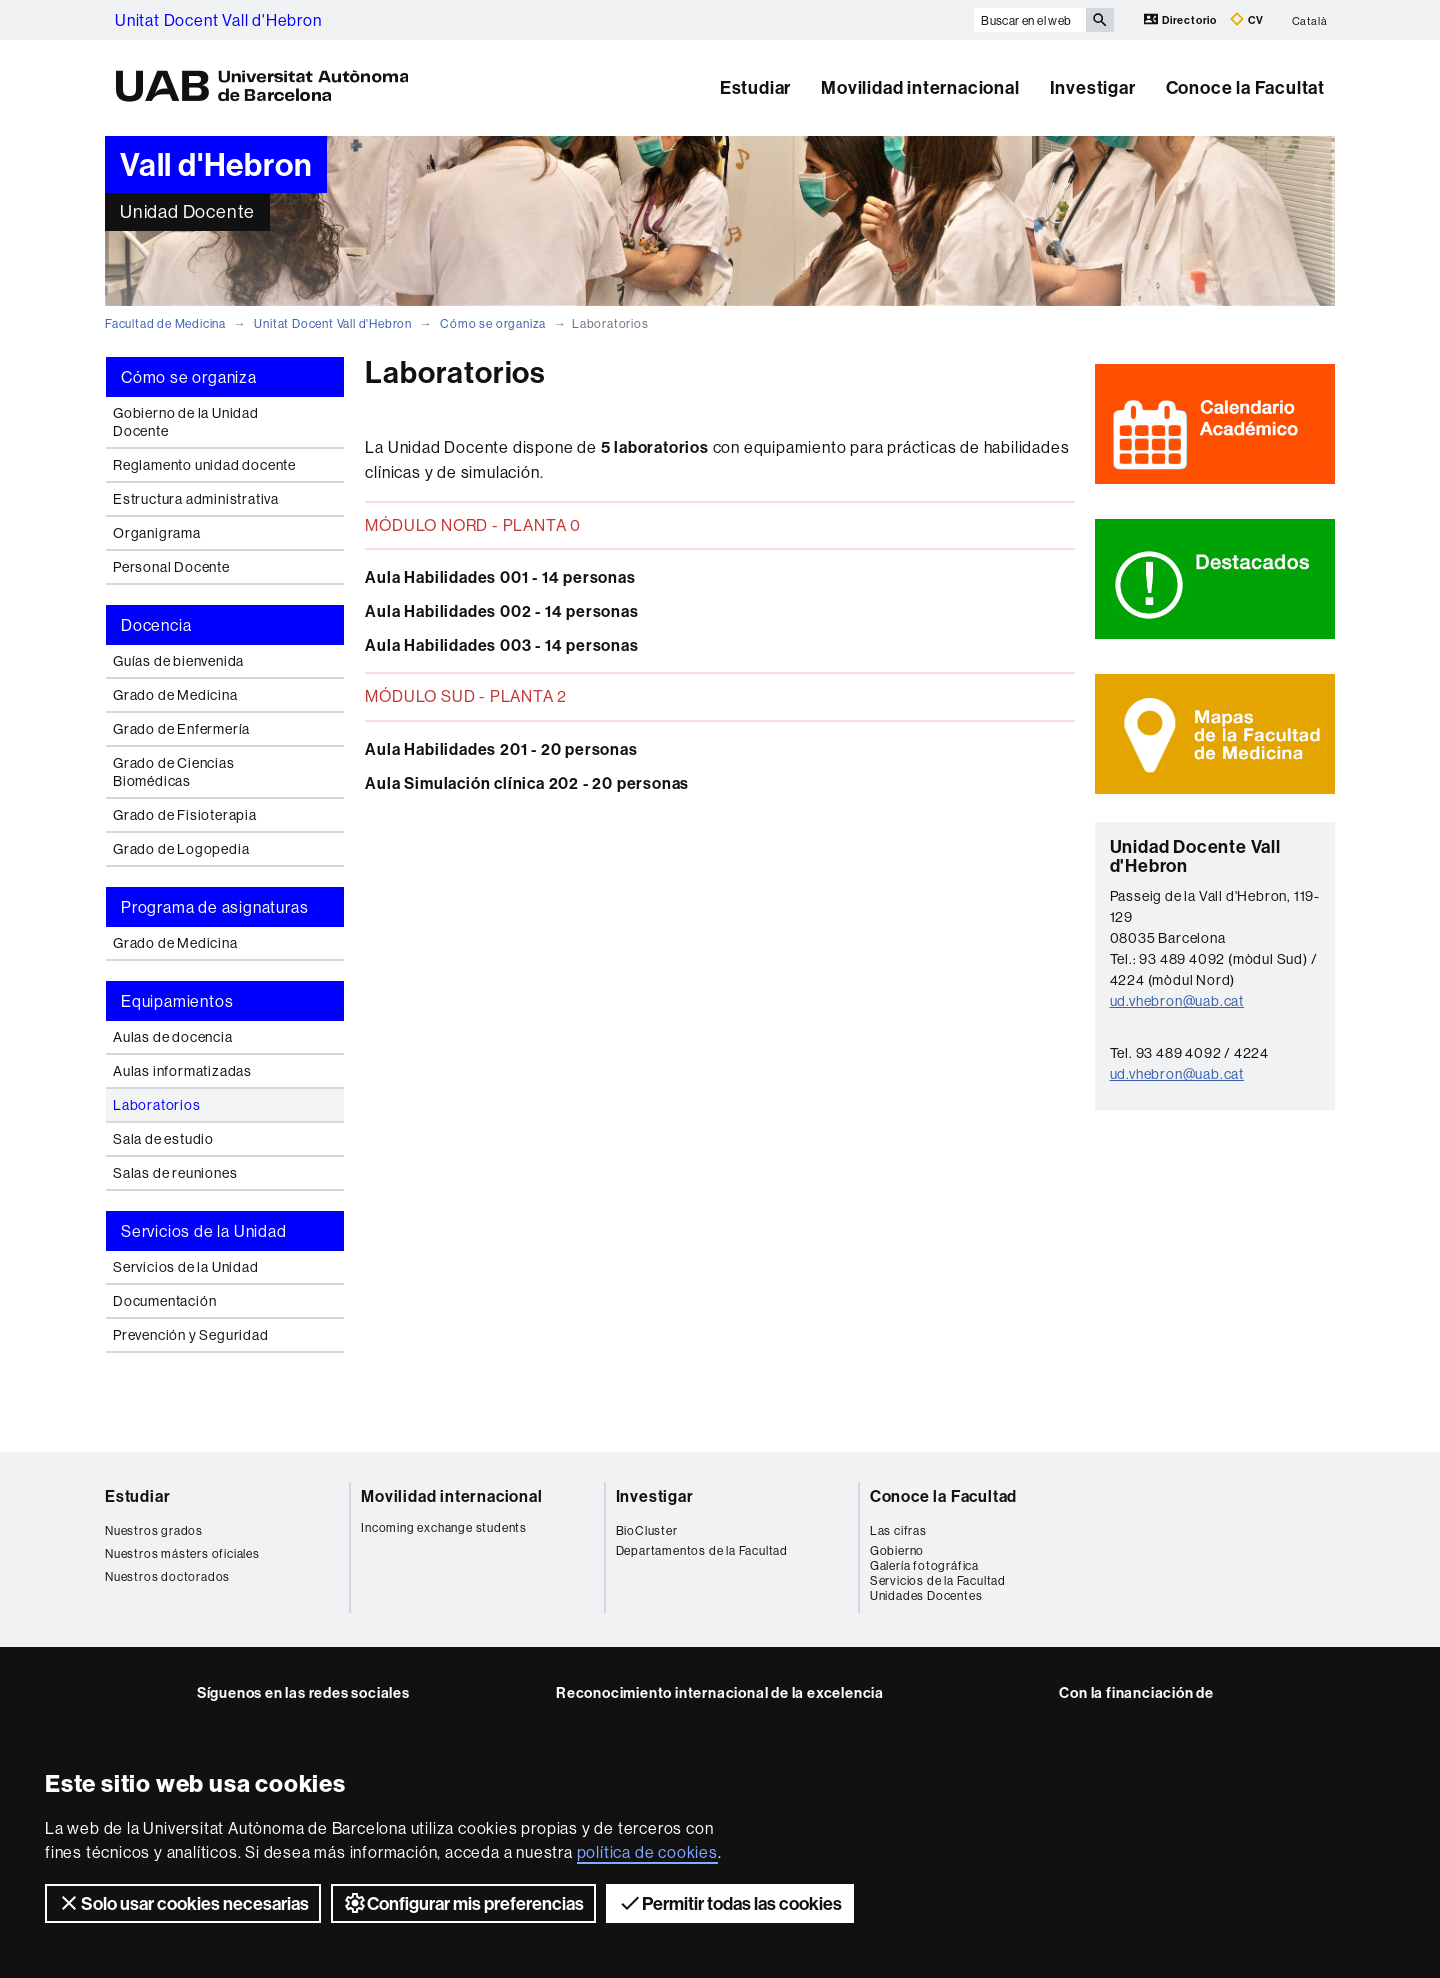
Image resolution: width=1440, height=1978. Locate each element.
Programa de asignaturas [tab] (214, 907)
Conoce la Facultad (943, 1496)
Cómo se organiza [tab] (189, 377)
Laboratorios (157, 1105)
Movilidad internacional (920, 87)
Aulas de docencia (173, 1037)
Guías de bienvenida (178, 661)
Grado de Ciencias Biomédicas (174, 772)
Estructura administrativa (196, 499)
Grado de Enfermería (181, 729)
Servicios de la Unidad (186, 1267)
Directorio (1182, 19)
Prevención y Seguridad (191, 1335)
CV (1247, 19)
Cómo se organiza (493, 323)
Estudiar (755, 87)
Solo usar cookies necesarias (183, 1903)
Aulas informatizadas (182, 1071)
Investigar (1093, 87)
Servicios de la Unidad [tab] (204, 1231)
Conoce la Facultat (1245, 87)
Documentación (164, 1301)
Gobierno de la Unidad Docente (186, 422)
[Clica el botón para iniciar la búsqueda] (1100, 20)
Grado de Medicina (175, 695)
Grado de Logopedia (181, 849)
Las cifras (898, 1530)
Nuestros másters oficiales (182, 1553)
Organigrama (157, 533)
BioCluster (647, 1530)
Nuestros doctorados (167, 1576)
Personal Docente (171, 567)
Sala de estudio (163, 1139)
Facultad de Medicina (165, 323)
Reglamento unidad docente (204, 465)
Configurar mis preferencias (463, 1903)
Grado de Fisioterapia (185, 815)
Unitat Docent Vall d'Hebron (218, 20)
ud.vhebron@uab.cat (1177, 1001)
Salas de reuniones (175, 1173)
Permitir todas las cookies (730, 1903)
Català (1310, 20)
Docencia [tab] (156, 625)
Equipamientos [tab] (177, 1001)
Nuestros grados (154, 1530)
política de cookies (647, 1852)
